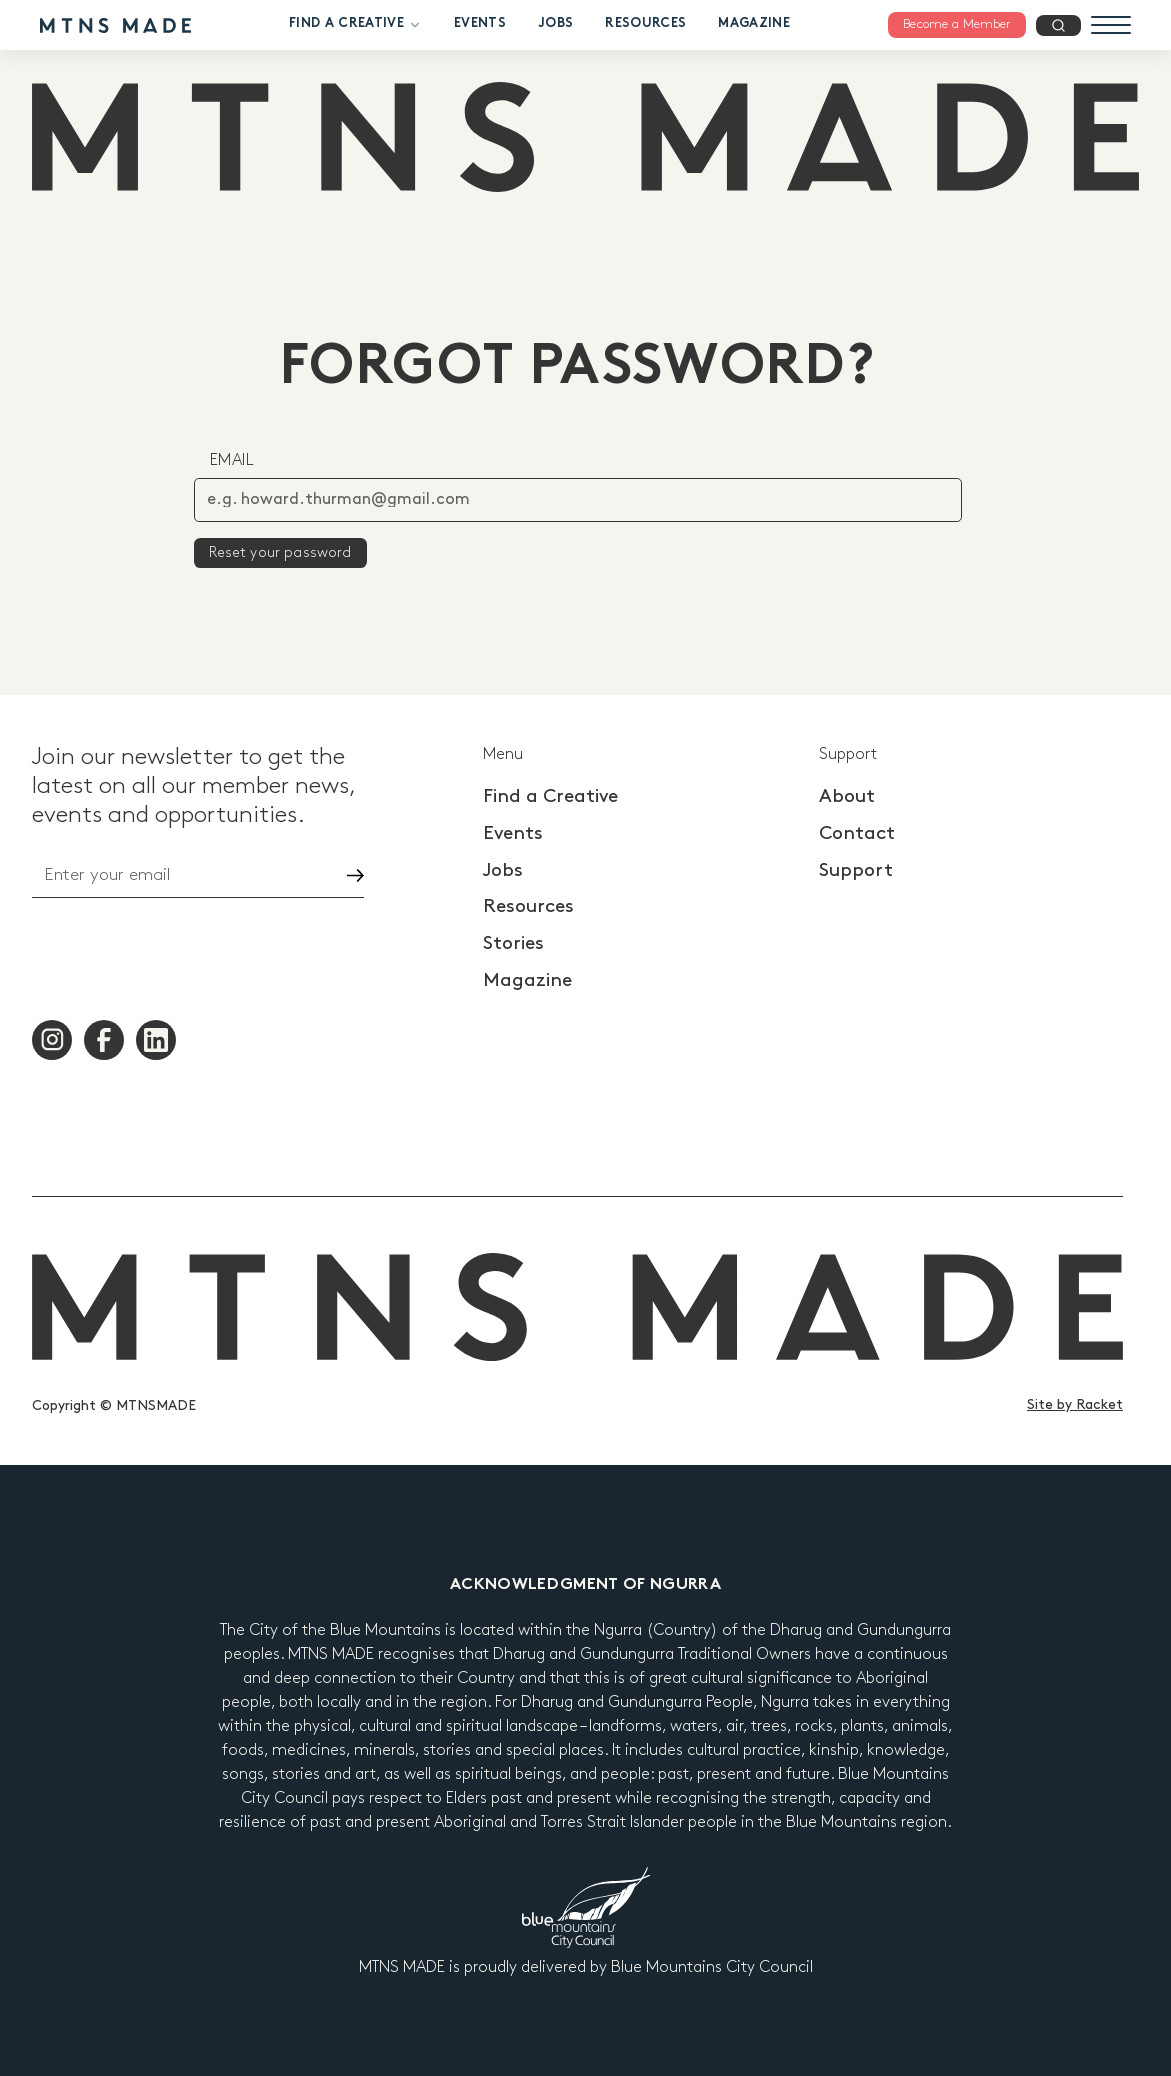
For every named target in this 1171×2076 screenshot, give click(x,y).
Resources (645, 24)
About (847, 796)
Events (480, 24)
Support (856, 870)
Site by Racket (1075, 1404)
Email (232, 460)
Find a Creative (355, 25)
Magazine (754, 24)
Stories (513, 943)
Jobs (555, 24)
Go (338, 875)
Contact (857, 833)
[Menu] (1111, 25)
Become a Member (957, 24)
